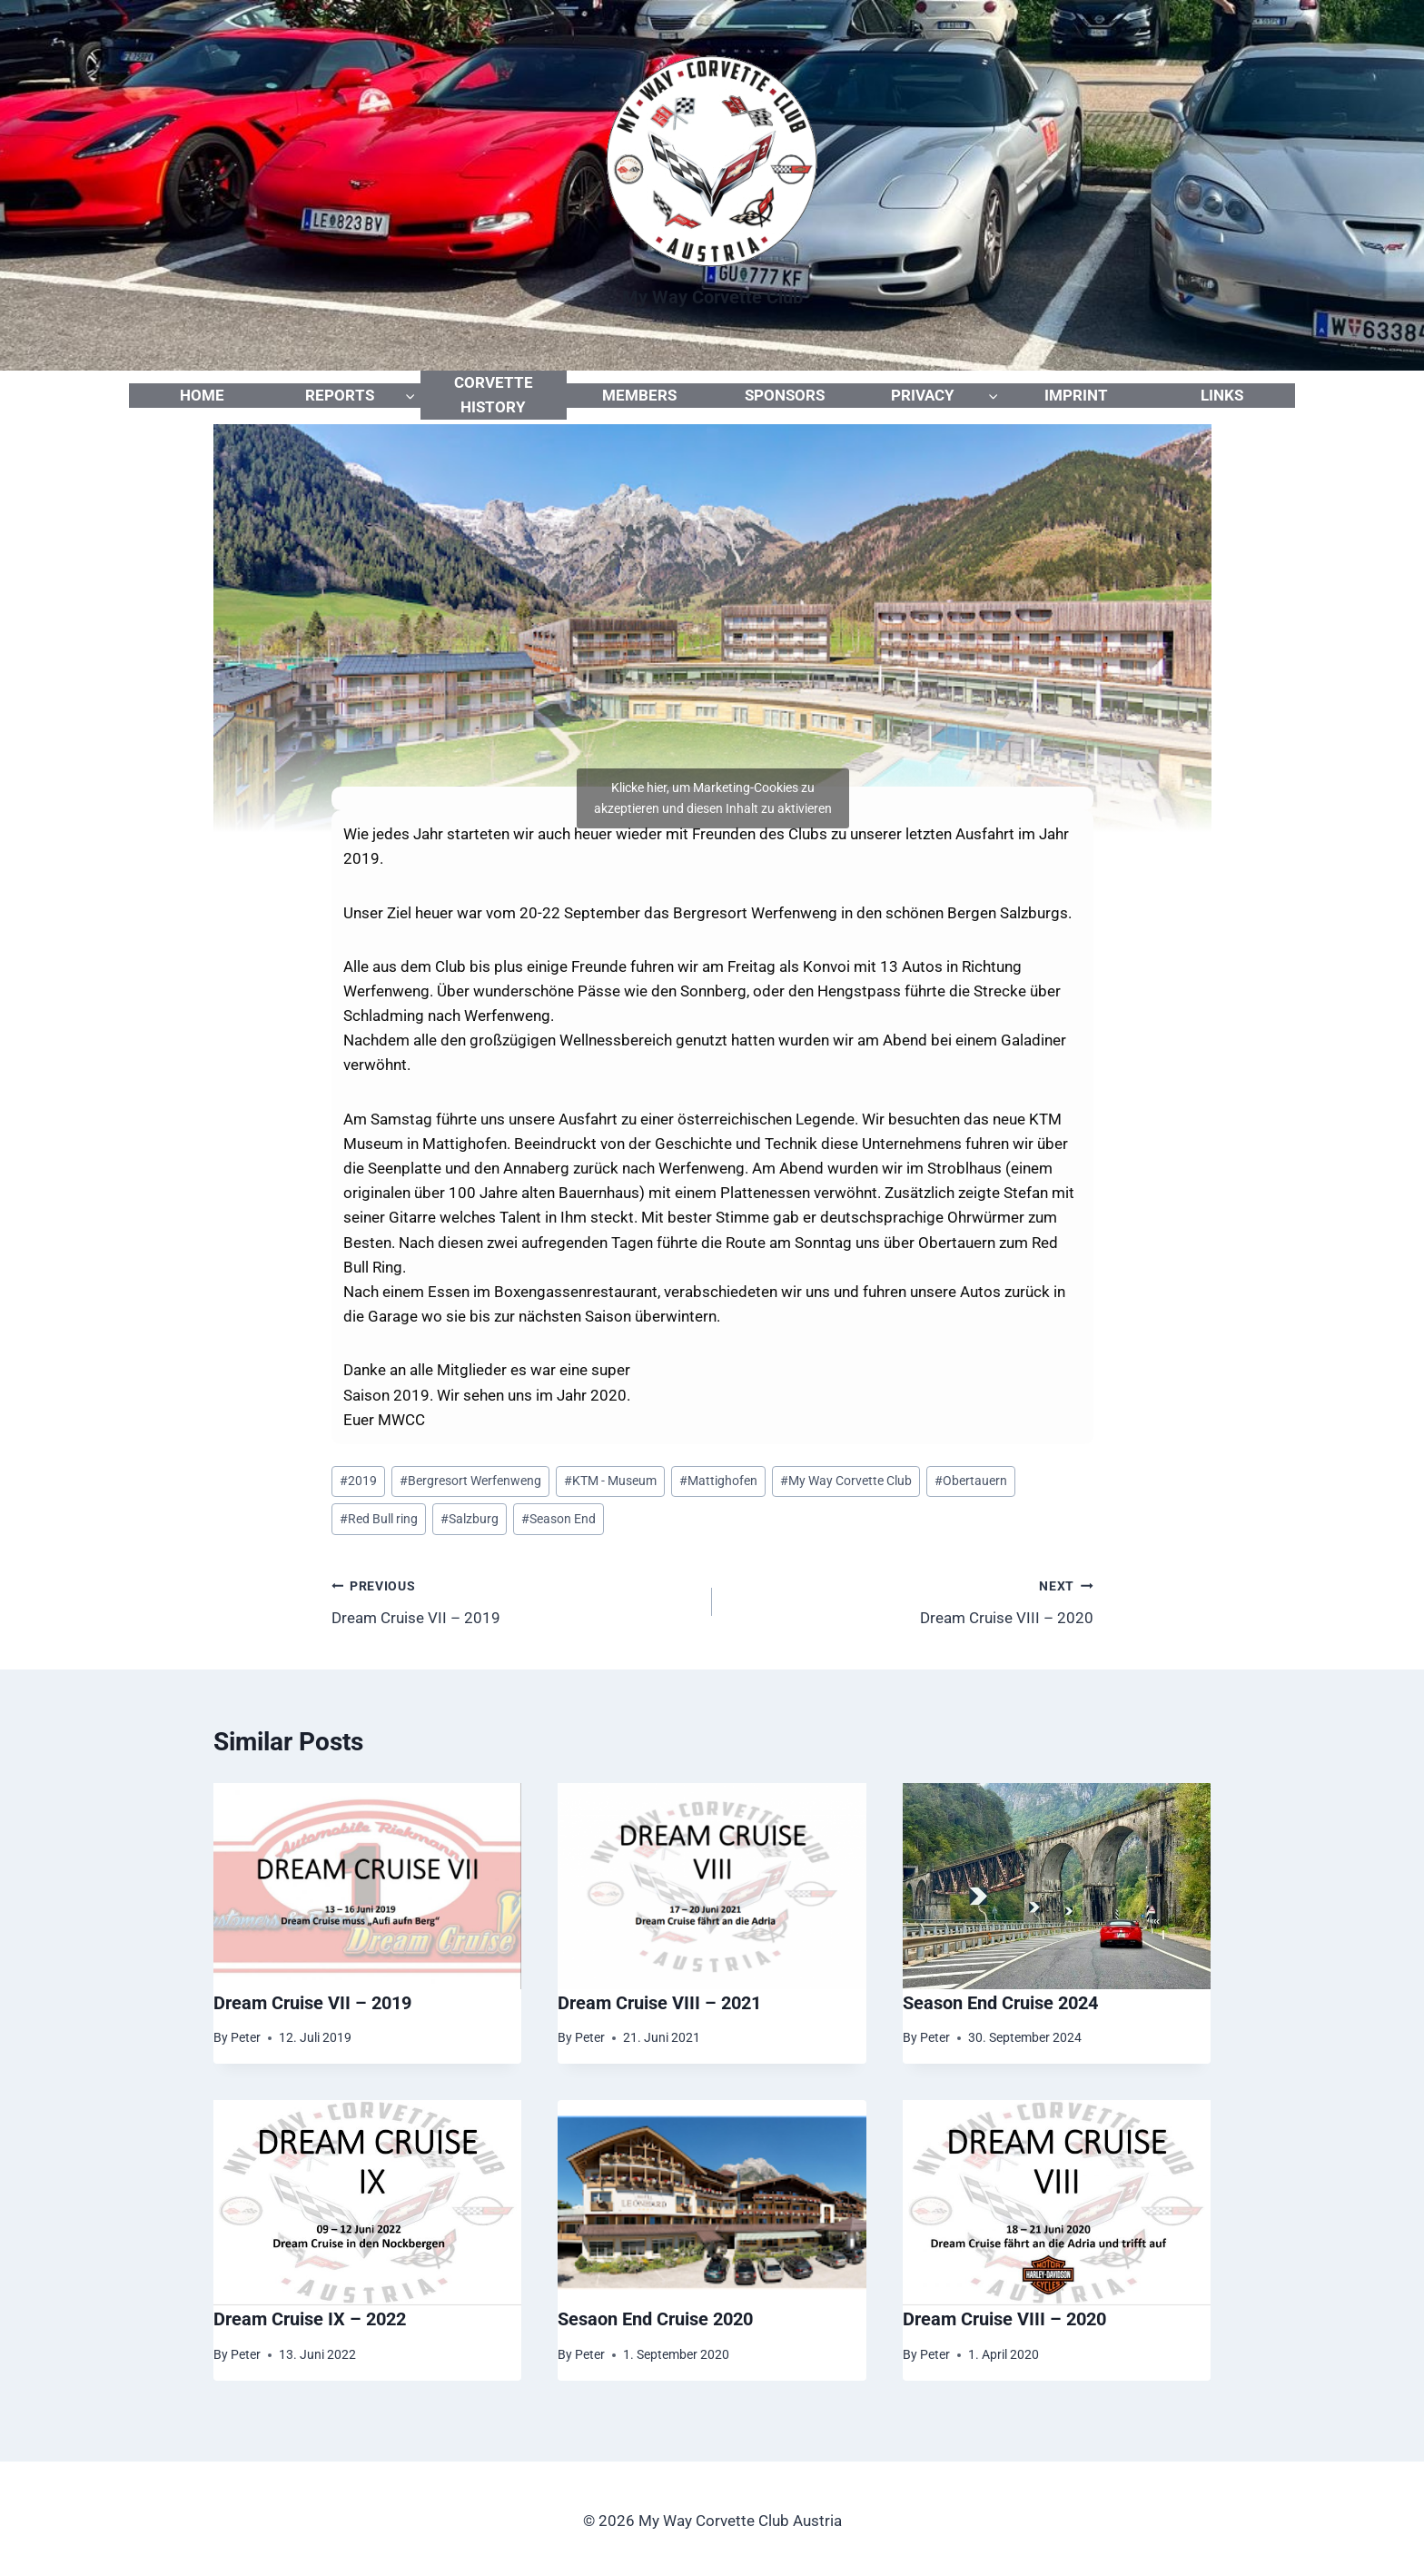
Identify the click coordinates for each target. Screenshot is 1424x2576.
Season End (558, 1518)
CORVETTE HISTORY (493, 394)
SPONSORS (785, 395)
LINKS (1222, 395)
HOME (202, 395)
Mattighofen (718, 1480)
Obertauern (970, 1480)
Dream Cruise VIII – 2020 (910, 1600)
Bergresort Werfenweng (470, 1480)
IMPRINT (1076, 395)
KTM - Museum (610, 1480)
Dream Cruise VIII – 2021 (659, 2003)
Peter (246, 2037)
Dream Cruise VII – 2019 (514, 1600)
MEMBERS (639, 395)
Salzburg (469, 1518)
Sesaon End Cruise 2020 (655, 2319)
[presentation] (367, 1885)
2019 (358, 1480)
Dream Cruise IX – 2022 (309, 2319)
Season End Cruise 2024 (1000, 2003)
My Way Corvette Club (846, 1480)
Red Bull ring (379, 1518)
